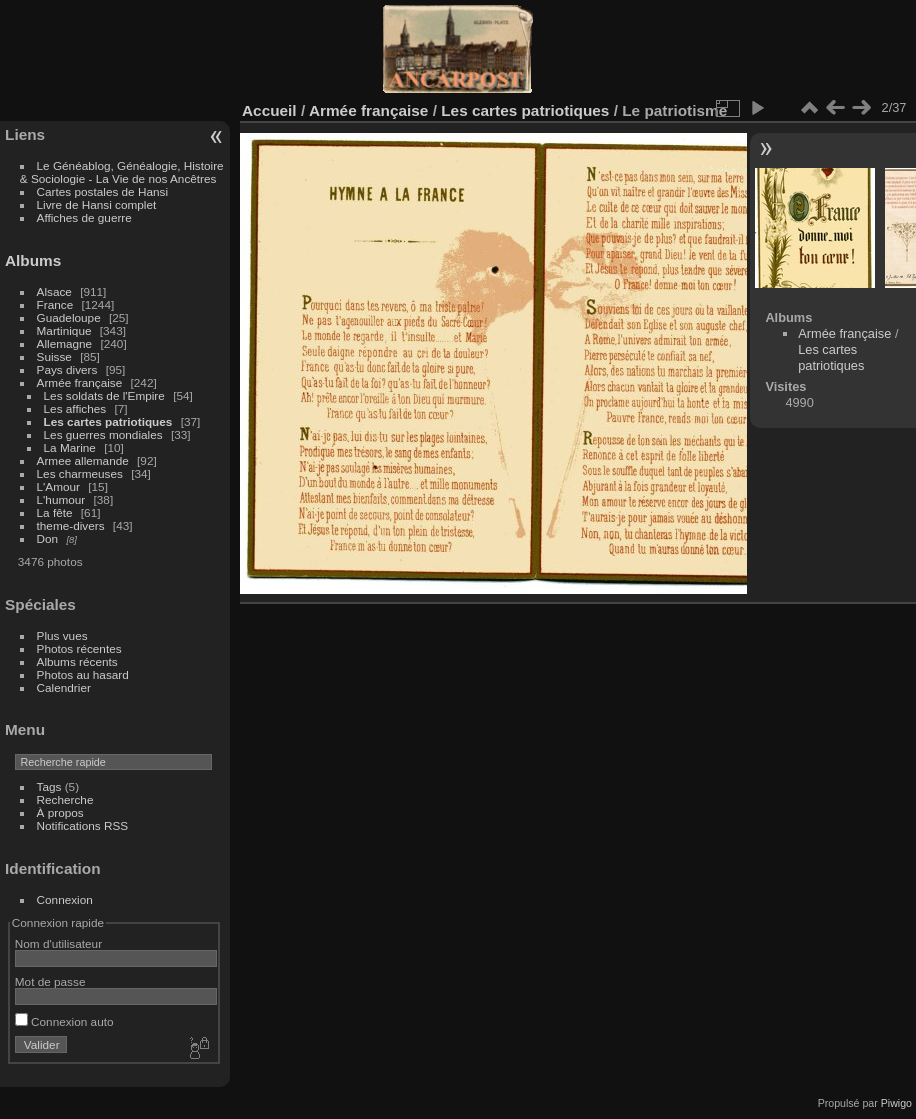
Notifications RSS (83, 825)
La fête (55, 512)
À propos (60, 812)
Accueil (269, 110)
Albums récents (77, 661)
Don (48, 538)
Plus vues (62, 635)
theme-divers (71, 525)
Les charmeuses (80, 473)
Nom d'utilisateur (58, 943)
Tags (49, 786)
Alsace (54, 291)
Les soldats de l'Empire (104, 395)
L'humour (61, 499)
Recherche (65, 799)
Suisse (54, 356)
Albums (33, 260)
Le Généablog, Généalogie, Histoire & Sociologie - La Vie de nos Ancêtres (122, 172)
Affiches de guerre (84, 217)
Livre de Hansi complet (97, 204)
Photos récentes (79, 648)
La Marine (70, 447)
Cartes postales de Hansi (102, 191)
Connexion (65, 899)
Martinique (64, 330)
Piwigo (896, 1103)
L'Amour (58, 486)
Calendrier (64, 687)
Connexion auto (64, 1021)
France (55, 304)
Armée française (80, 382)
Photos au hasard (83, 674)
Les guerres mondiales (103, 434)
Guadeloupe (69, 317)
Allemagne (65, 343)
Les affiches (75, 408)
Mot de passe (50, 981)
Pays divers (67, 369)
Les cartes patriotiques (108, 421)
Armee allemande (83, 460)
